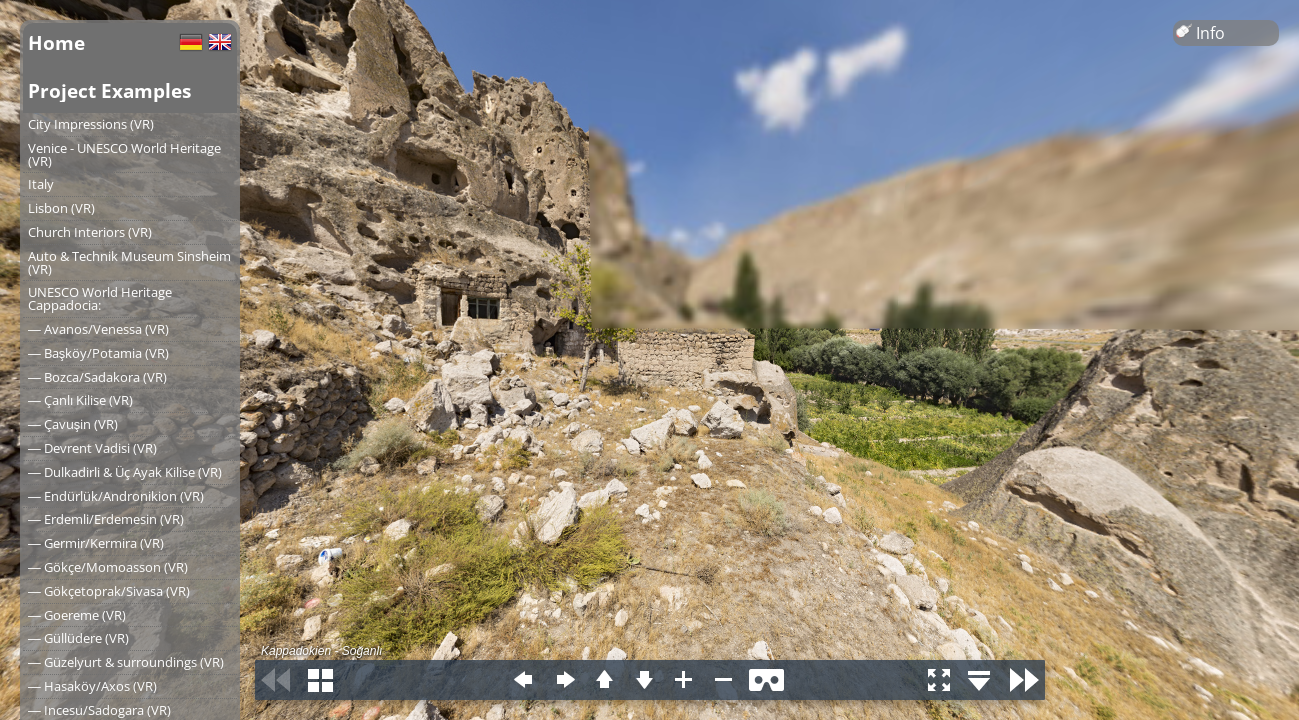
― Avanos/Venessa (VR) (98, 329)
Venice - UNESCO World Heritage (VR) (124, 154)
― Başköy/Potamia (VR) (98, 353)
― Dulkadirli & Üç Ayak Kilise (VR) (125, 472)
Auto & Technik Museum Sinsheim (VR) (129, 262)
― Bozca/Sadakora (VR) (97, 377)
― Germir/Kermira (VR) (96, 543)
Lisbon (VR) (61, 208)
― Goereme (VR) (77, 615)
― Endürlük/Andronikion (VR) (116, 496)
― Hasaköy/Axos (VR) (92, 686)
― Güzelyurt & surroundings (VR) (126, 662)
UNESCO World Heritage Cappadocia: (100, 298)
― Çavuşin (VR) (73, 424)
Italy (41, 184)
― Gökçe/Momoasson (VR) (108, 567)
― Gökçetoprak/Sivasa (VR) (109, 591)
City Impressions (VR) (91, 124)
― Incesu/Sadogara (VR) (99, 710)
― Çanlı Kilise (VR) (80, 400)
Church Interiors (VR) (90, 232)
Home (56, 42)
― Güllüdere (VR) (78, 638)
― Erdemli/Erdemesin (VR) (106, 519)
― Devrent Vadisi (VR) (92, 448)
